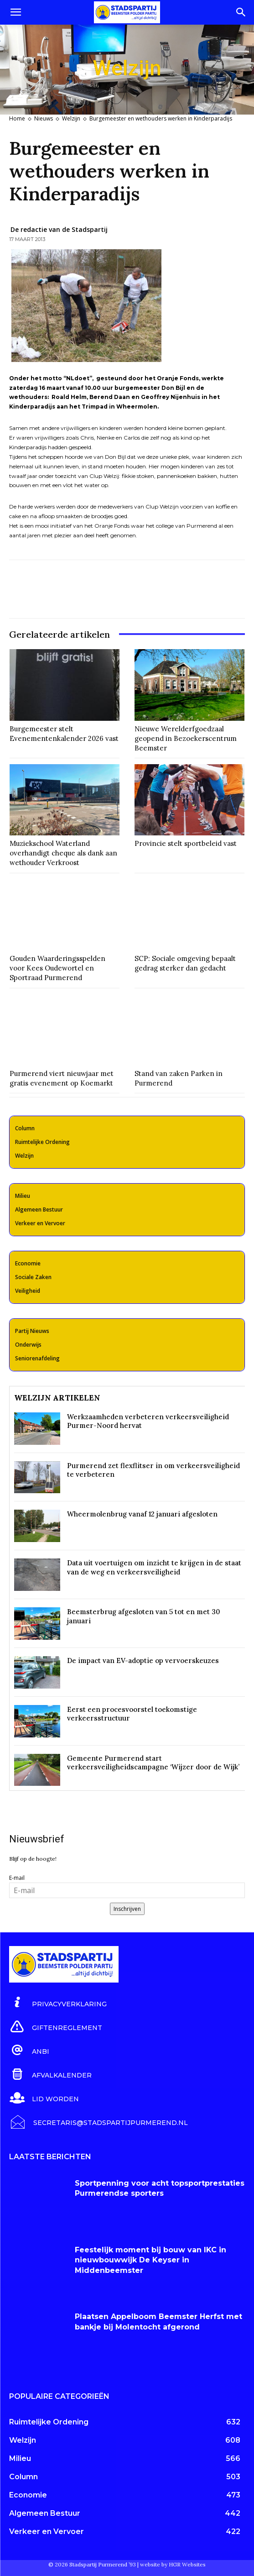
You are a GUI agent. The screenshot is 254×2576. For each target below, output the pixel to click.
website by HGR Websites (173, 2564)
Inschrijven (127, 1909)
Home (17, 118)
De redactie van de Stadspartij (59, 229)
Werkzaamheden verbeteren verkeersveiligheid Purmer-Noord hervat (148, 1421)
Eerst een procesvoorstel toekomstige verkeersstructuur (132, 1714)
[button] (15, 12)
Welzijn (71, 118)
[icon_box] (58, 2002)
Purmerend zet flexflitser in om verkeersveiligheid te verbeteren (153, 1470)
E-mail (17, 1878)
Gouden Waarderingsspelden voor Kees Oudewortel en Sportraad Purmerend (57, 968)
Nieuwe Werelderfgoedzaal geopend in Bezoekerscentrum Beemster (186, 738)
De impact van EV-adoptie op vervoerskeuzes (143, 1660)
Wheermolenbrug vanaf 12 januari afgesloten (142, 1514)
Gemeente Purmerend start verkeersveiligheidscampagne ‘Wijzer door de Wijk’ (153, 1763)
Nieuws (43, 118)
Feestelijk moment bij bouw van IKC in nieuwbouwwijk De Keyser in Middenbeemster (150, 2260)
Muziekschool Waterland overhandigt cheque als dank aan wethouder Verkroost (63, 853)
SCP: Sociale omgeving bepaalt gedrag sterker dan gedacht (185, 963)
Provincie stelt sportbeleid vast (186, 843)
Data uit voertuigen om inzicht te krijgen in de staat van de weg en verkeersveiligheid (154, 1567)
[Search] (241, 12)
